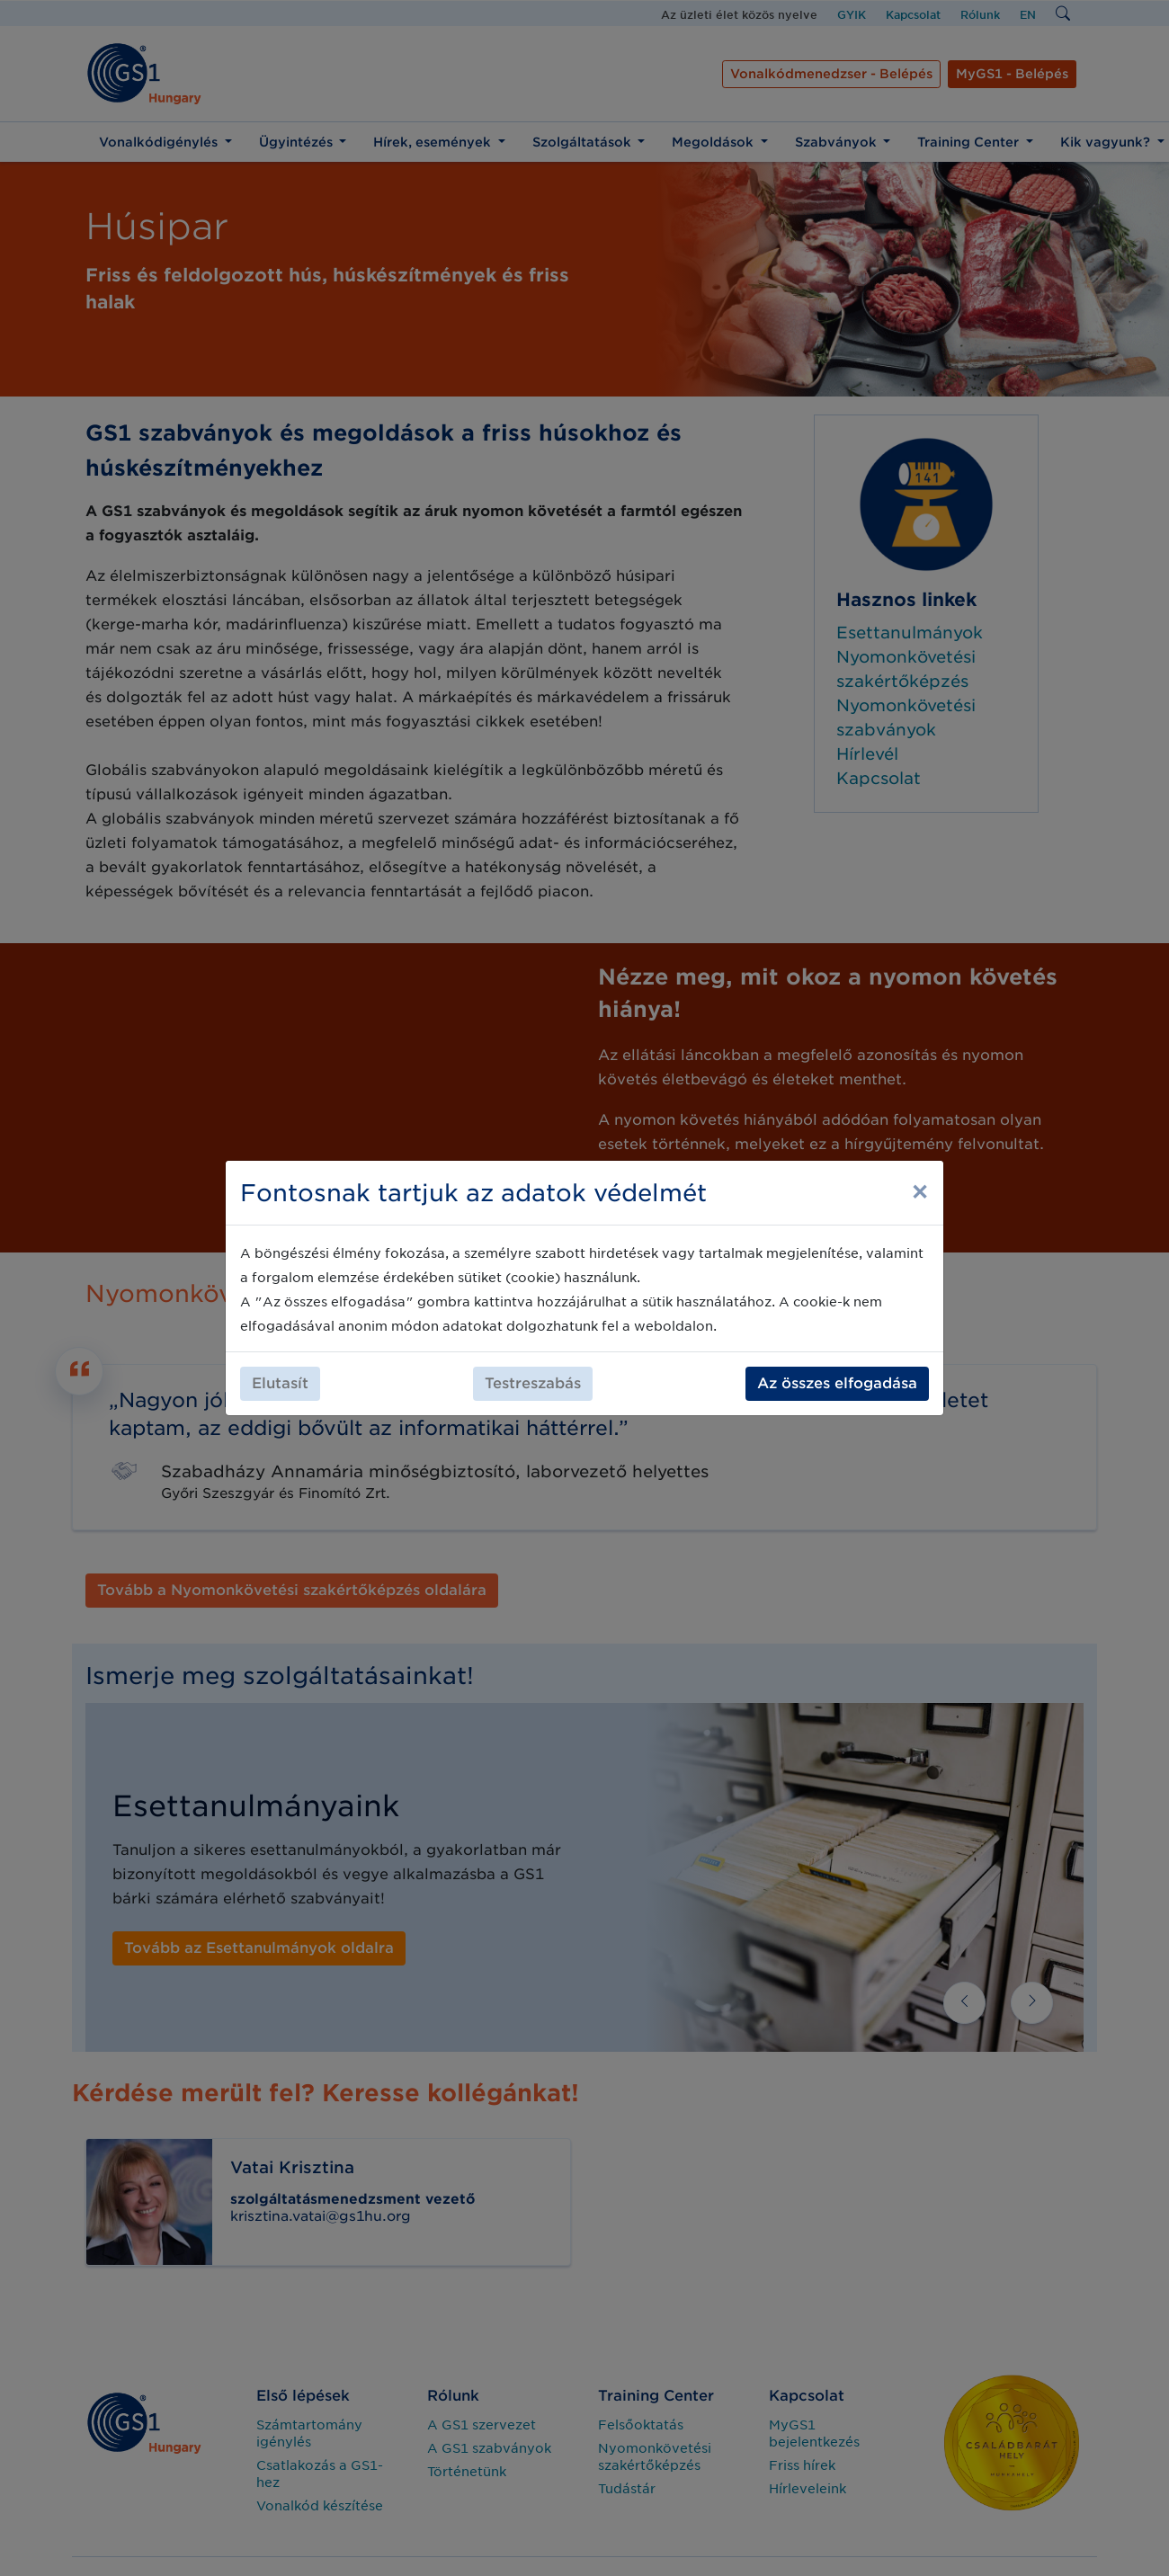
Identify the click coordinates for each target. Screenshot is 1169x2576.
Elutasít (280, 1383)
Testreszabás (533, 1383)
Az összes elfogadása (837, 1383)
